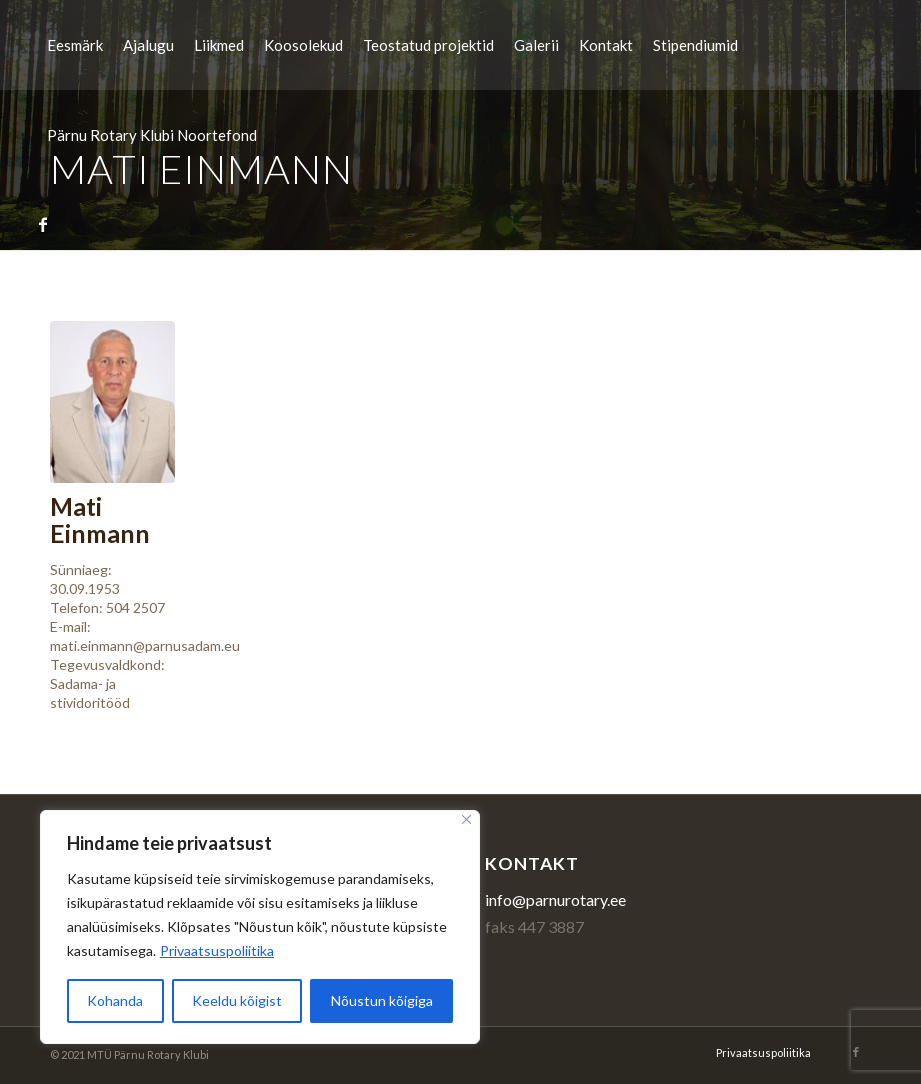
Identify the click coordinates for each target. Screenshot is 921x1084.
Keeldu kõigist (237, 1000)
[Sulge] (466, 819)
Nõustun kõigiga (382, 1000)
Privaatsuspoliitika (217, 950)
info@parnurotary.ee (555, 899)
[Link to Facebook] (43, 224)
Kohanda (115, 1000)
